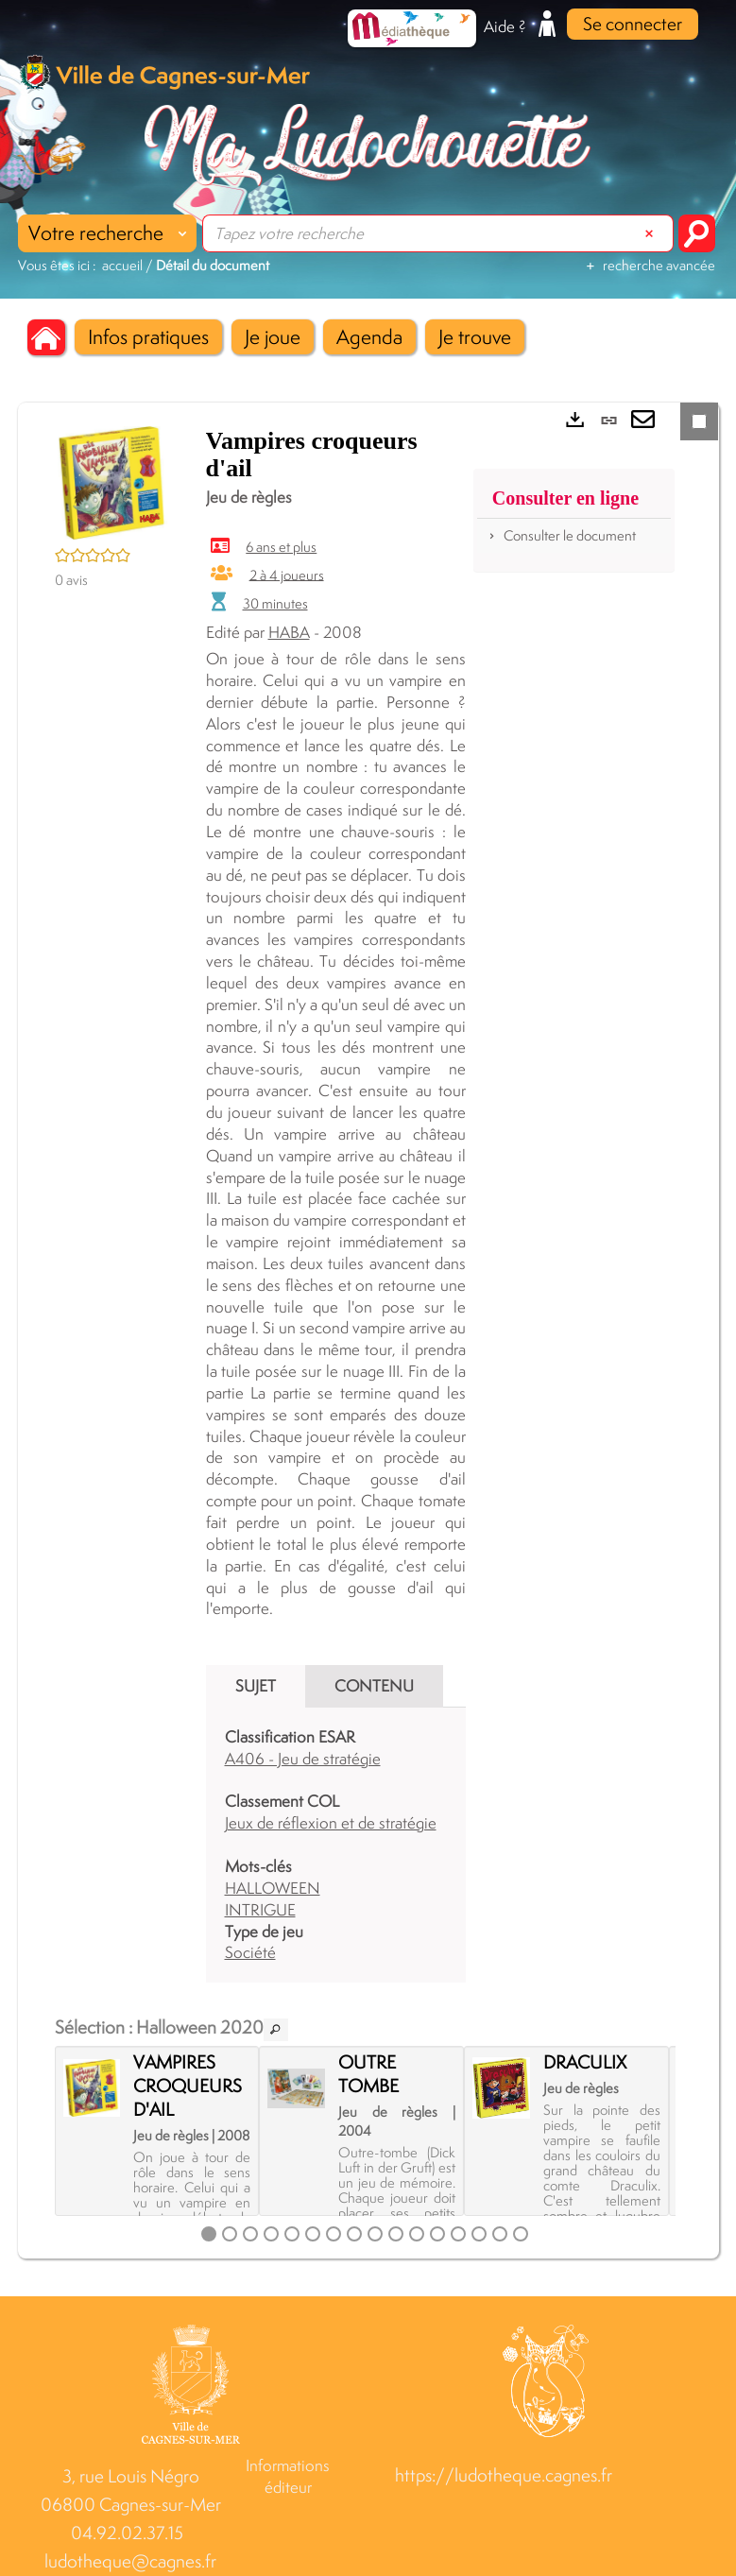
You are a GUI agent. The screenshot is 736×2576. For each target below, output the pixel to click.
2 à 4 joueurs (286, 574)
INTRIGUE (260, 1909)
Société (250, 1952)
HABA (289, 632)
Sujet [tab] (255, 1685)
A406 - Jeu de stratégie (303, 1758)
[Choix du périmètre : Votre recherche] (107, 233)
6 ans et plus (281, 547)
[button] (148, 336)
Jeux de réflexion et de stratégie (330, 1822)
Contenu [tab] (374, 1685)
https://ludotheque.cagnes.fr (503, 2475)
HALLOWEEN (272, 1888)
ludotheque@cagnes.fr (130, 2561)
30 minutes (275, 603)
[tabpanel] (336, 1845)
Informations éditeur (288, 2476)
